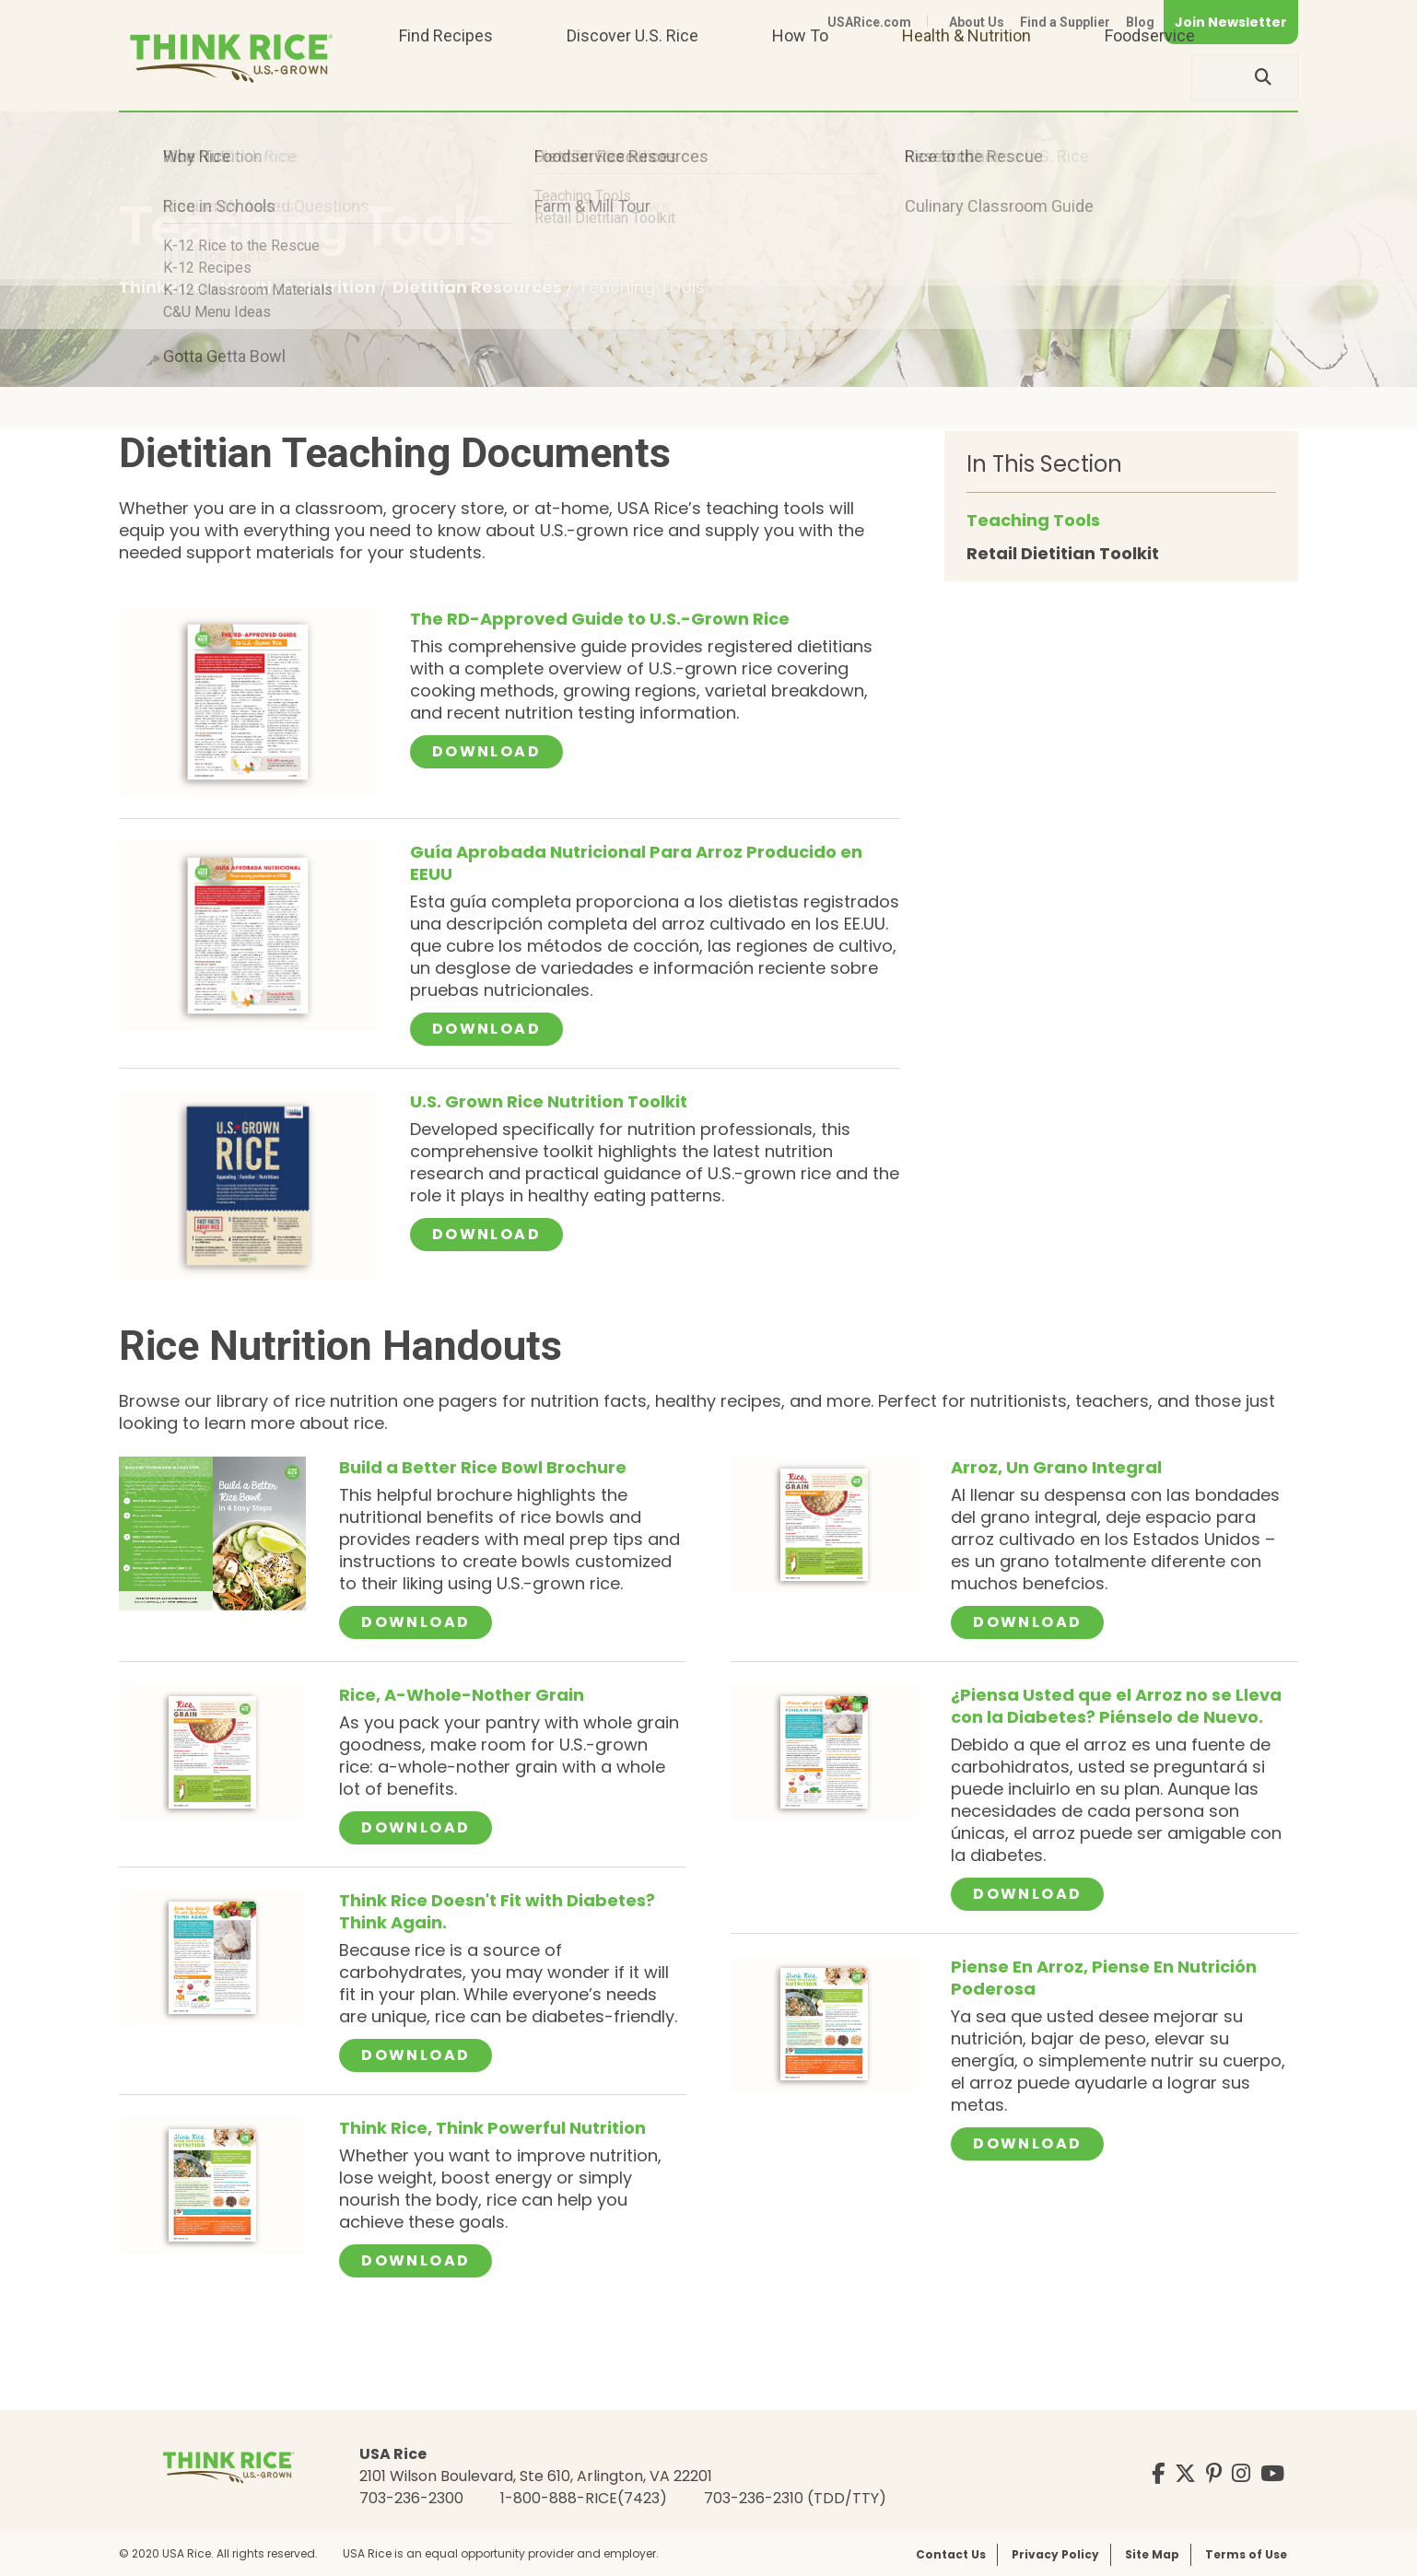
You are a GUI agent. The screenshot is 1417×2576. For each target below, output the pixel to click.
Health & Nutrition (966, 77)
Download (497, 751)
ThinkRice (163, 287)
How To (800, 77)
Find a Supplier (1065, 22)
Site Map (1152, 2554)
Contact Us (951, 2554)
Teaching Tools (1033, 520)
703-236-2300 (411, 2498)
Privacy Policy (1055, 2554)
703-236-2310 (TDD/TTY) (795, 2498)
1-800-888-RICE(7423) (583, 2498)
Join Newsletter (1231, 22)
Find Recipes (446, 77)
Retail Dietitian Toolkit (1062, 553)
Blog (1140, 22)
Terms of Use (1246, 2554)
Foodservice (1150, 77)
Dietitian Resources (479, 287)
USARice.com (869, 22)
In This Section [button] (1044, 464)
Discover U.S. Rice (632, 77)
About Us (976, 22)
